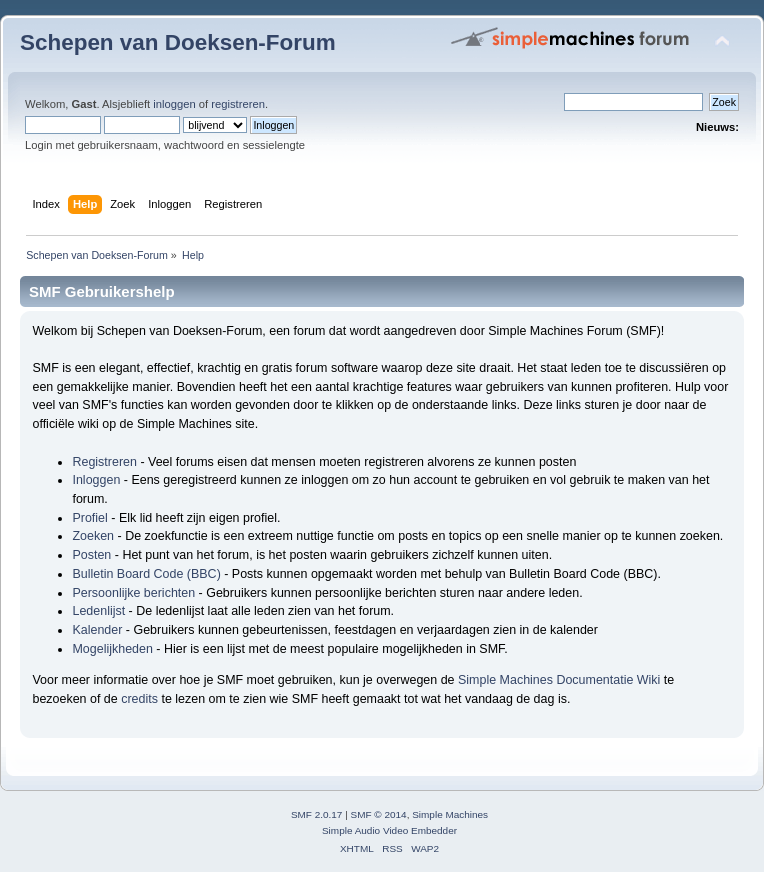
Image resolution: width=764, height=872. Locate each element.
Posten (91, 555)
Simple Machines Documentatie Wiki (559, 680)
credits (139, 699)
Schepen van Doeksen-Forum (178, 42)
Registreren (104, 462)
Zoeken (93, 536)
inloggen (174, 104)
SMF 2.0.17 (317, 814)
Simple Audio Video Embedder (389, 830)
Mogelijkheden (112, 649)
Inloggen (96, 480)
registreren (238, 104)
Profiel (89, 518)
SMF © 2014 (379, 814)
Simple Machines (450, 814)
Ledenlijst (98, 611)
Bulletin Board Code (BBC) (146, 574)
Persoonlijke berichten (133, 593)
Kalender (97, 630)
